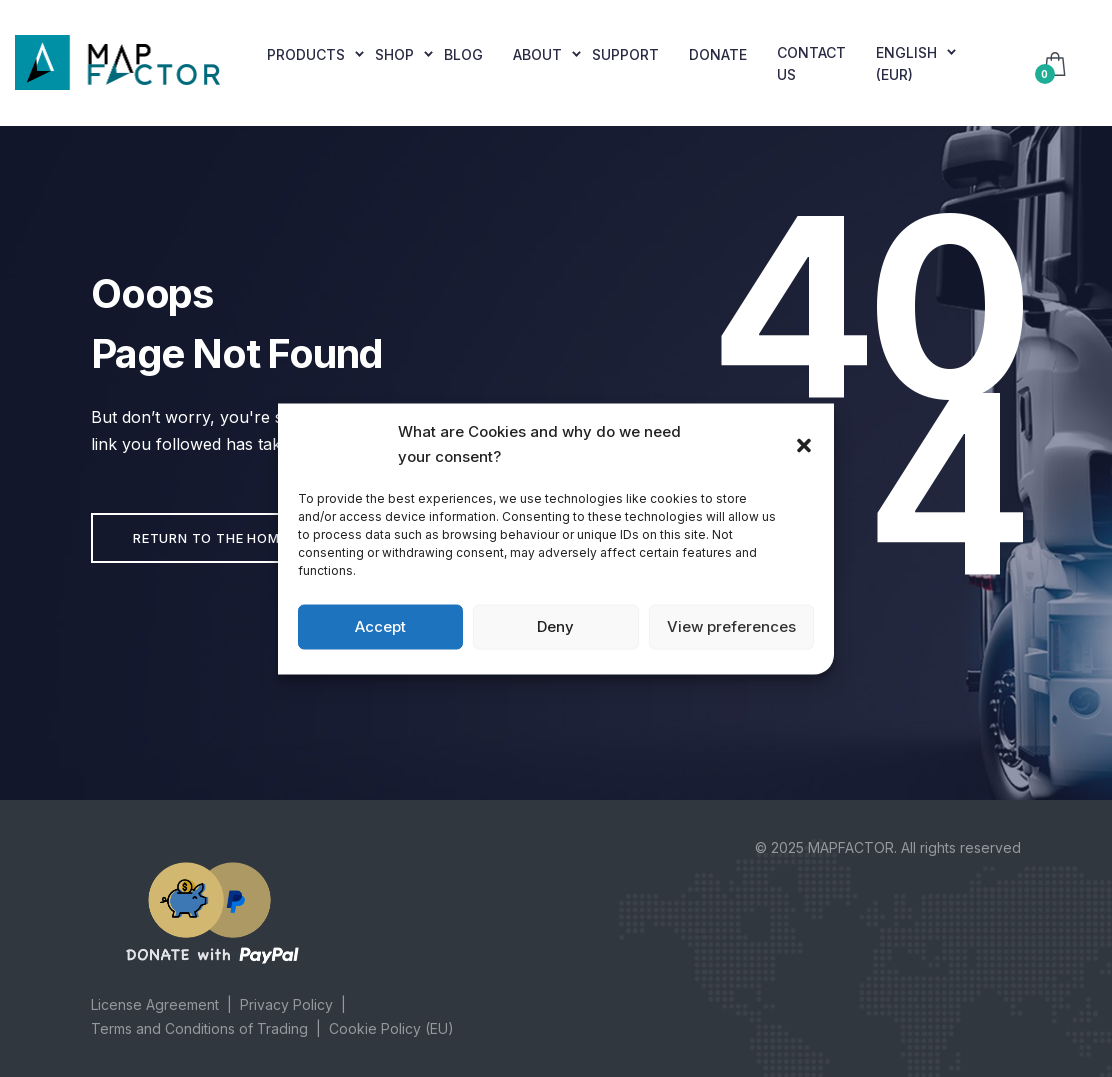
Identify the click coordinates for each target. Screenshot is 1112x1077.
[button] (804, 444)
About (537, 54)
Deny (555, 626)
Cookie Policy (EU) (391, 1028)
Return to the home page (230, 538)
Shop (394, 54)
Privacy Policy (286, 1004)
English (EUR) (906, 63)
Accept (380, 626)
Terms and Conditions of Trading (199, 1028)
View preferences (731, 626)
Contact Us (811, 63)
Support (625, 54)
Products (306, 54)
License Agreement (155, 1004)
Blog (463, 54)
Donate (718, 54)
